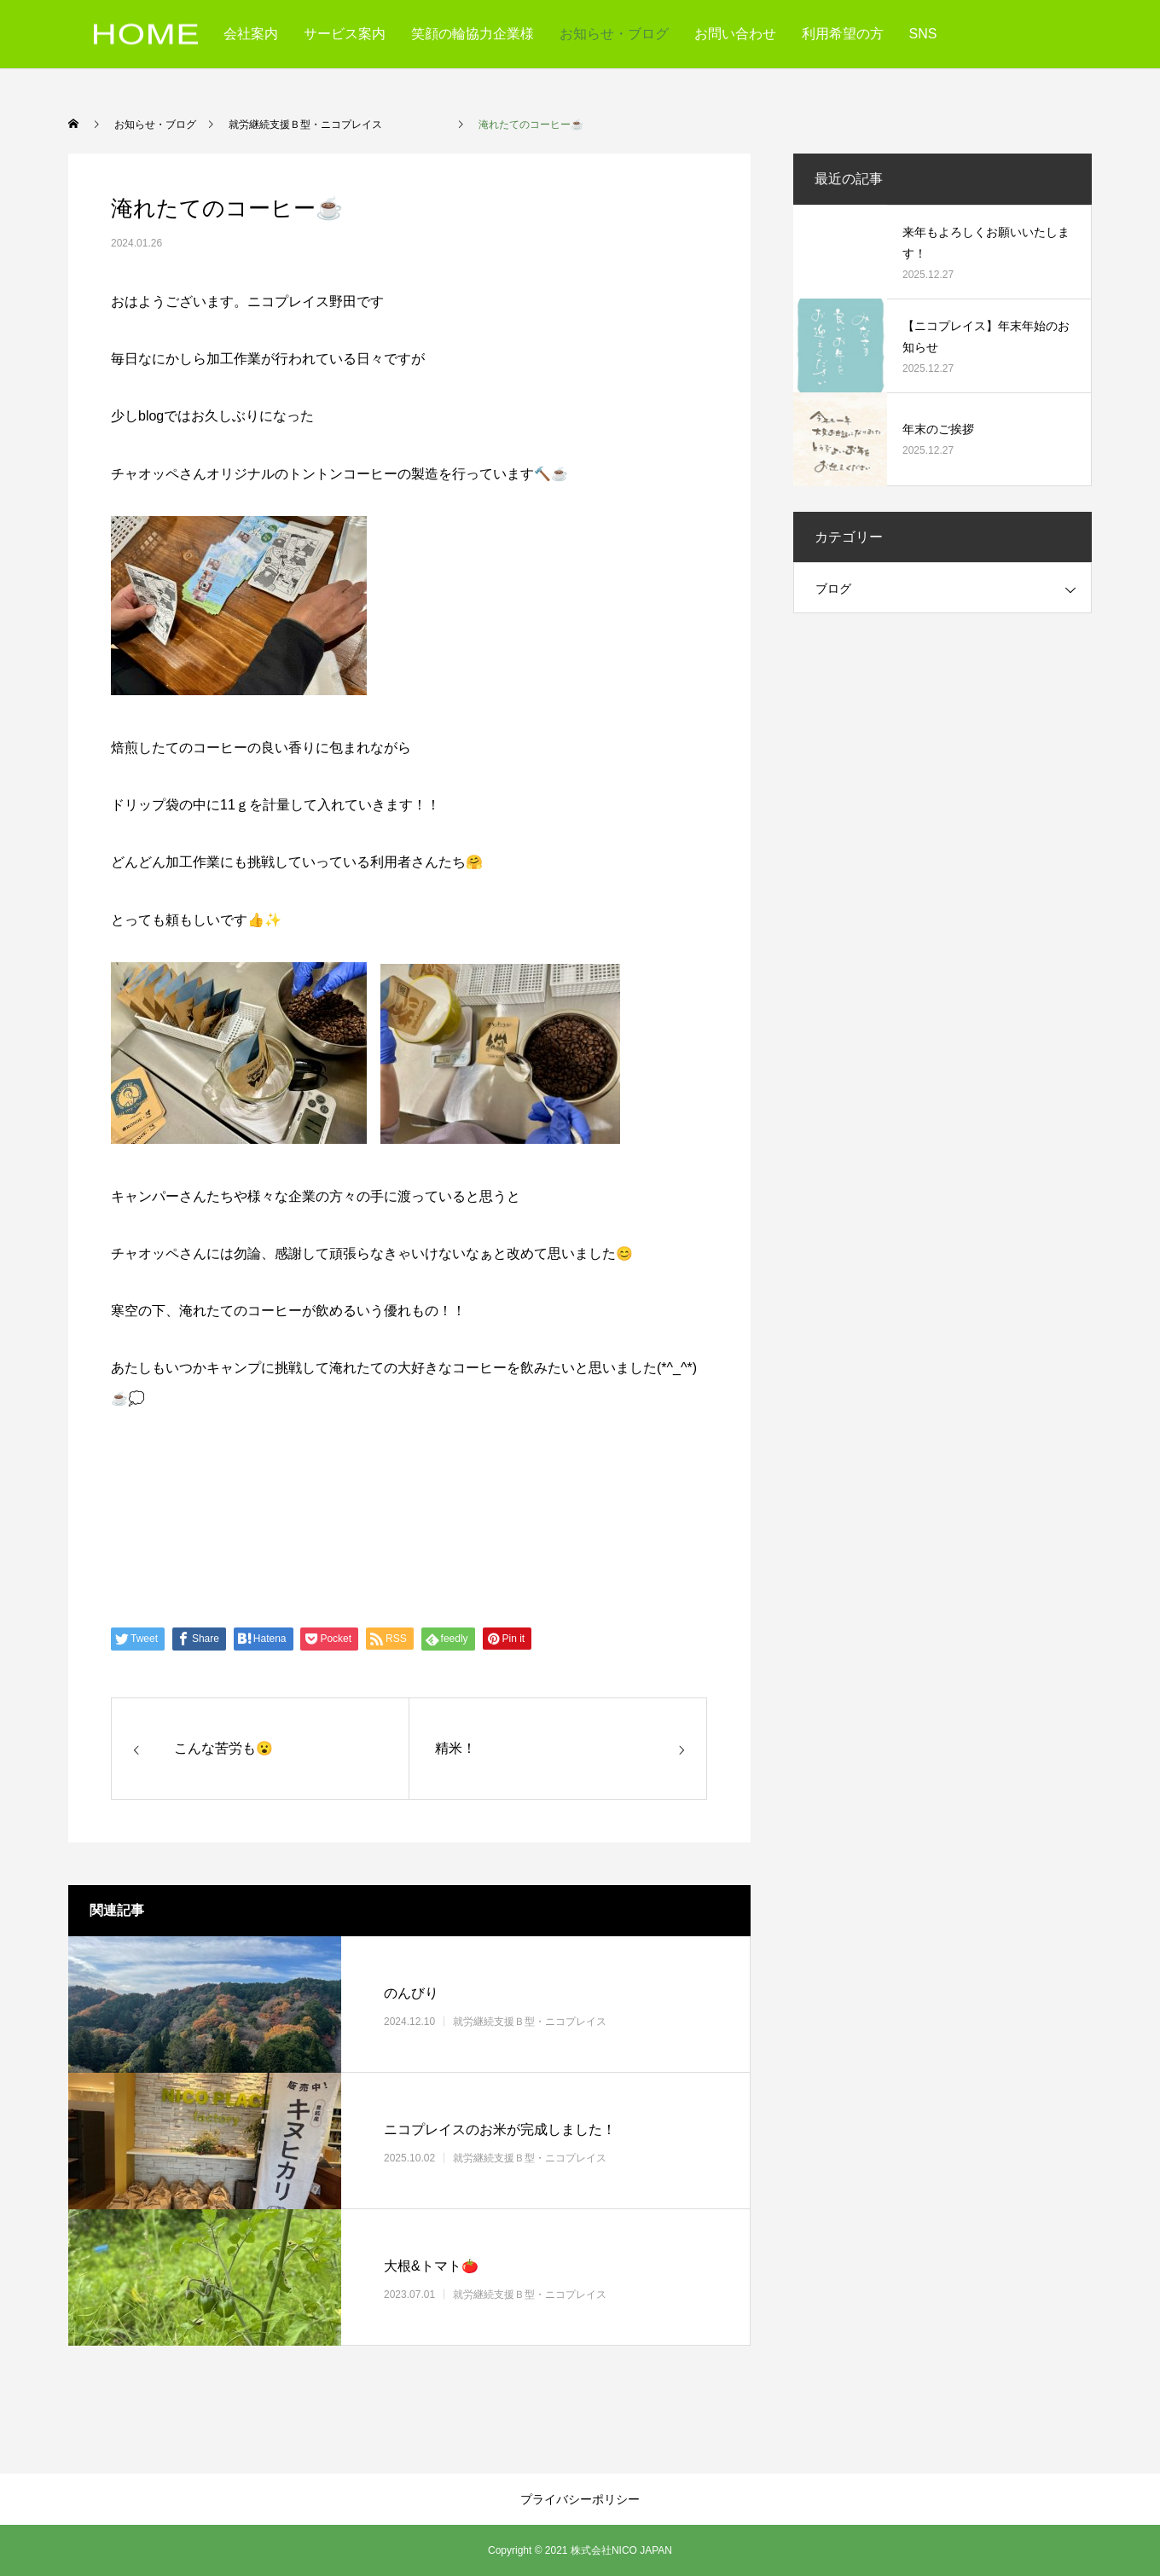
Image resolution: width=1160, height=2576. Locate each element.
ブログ (833, 588)
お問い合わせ (735, 33)
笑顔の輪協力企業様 (472, 33)
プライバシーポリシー (580, 2499)
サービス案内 (345, 33)
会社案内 (250, 33)
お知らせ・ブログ (614, 33)
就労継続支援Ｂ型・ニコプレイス (560, 2022)
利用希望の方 (843, 33)
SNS (923, 33)
